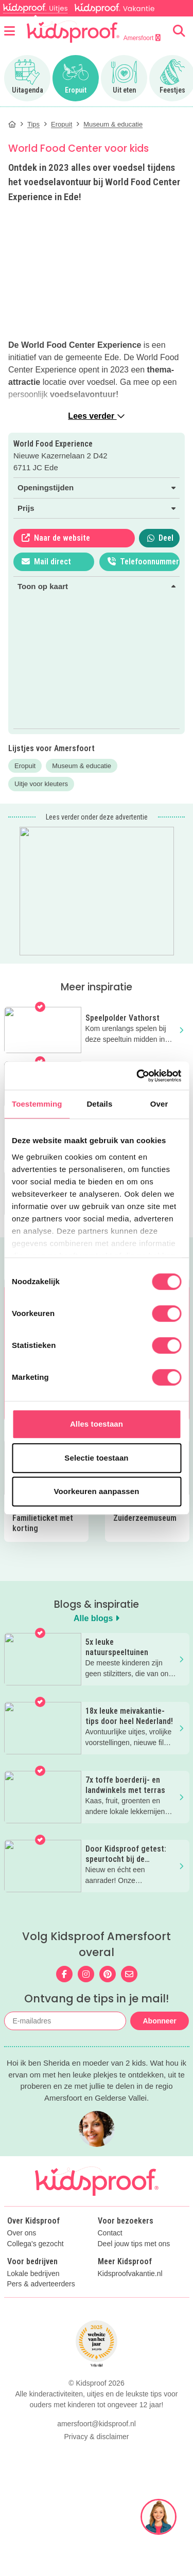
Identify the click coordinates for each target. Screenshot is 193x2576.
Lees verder (96, 416)
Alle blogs (96, 1618)
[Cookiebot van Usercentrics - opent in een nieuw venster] (137, 1075)
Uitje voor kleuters (41, 784)
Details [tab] (99, 1103)
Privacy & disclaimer (96, 2459)
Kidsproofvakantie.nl (130, 2296)
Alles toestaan (96, 1423)
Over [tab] (159, 1103)
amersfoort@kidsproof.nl (96, 2446)
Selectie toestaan (96, 1457)
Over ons (22, 2255)
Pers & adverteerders (41, 2306)
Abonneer (159, 2021)
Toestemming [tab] (37, 1103)
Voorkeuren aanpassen (96, 1491)
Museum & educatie (81, 766)
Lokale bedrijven (33, 2296)
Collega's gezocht (35, 2266)
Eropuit (25, 766)
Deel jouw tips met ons (134, 2266)
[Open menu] (9, 31)
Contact (110, 2255)
